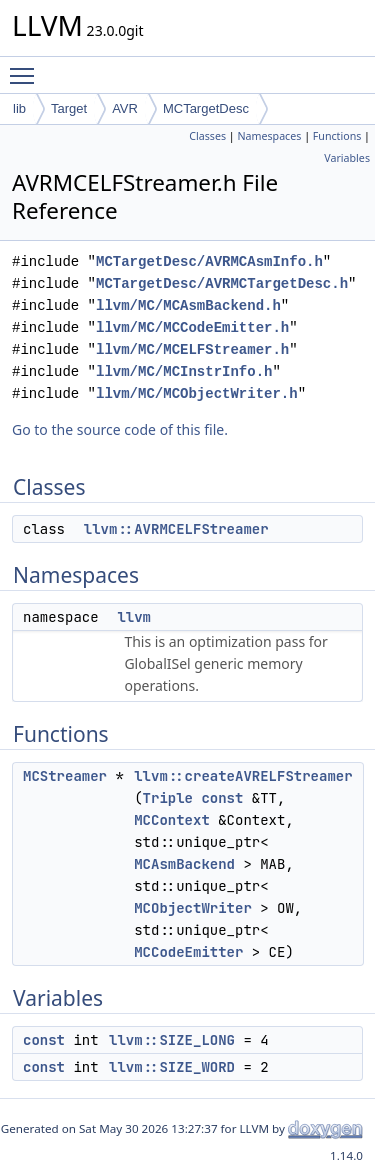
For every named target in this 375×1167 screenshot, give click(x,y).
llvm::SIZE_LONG (172, 1040)
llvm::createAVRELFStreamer (243, 776)
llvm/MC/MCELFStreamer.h (192, 349)
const (222, 798)
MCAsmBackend (184, 864)
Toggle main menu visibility (27, 67)
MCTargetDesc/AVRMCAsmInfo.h (209, 261)
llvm (134, 617)
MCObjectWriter (193, 908)
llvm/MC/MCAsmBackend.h (188, 305)
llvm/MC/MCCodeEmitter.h (192, 327)
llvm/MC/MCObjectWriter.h (197, 393)
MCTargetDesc (206, 108)
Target (69, 108)
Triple (168, 798)
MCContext (172, 820)
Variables (347, 158)
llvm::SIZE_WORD (172, 1067)
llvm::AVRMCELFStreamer (176, 529)
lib (19, 108)
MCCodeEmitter (188, 952)
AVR (125, 108)
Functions (337, 136)
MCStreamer (65, 776)
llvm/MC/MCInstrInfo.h (184, 371)
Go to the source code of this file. (120, 429)
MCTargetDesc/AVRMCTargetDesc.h (222, 283)
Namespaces (269, 136)
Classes (207, 136)
